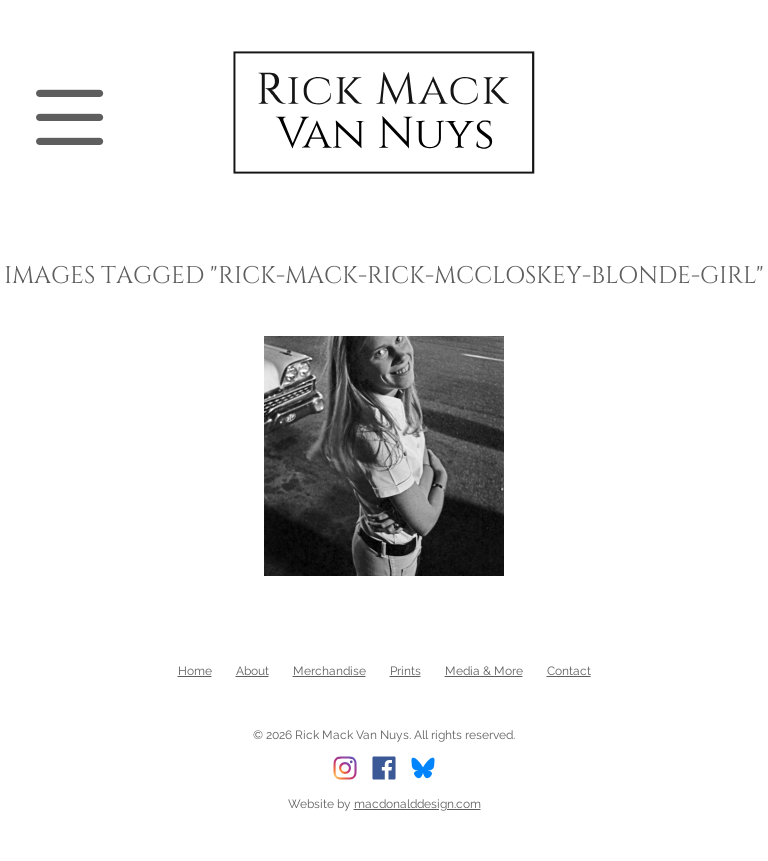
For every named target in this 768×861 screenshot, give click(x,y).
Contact (569, 671)
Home (195, 671)
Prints (405, 671)
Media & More (484, 671)
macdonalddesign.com (417, 804)
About (252, 671)
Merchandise (329, 671)
